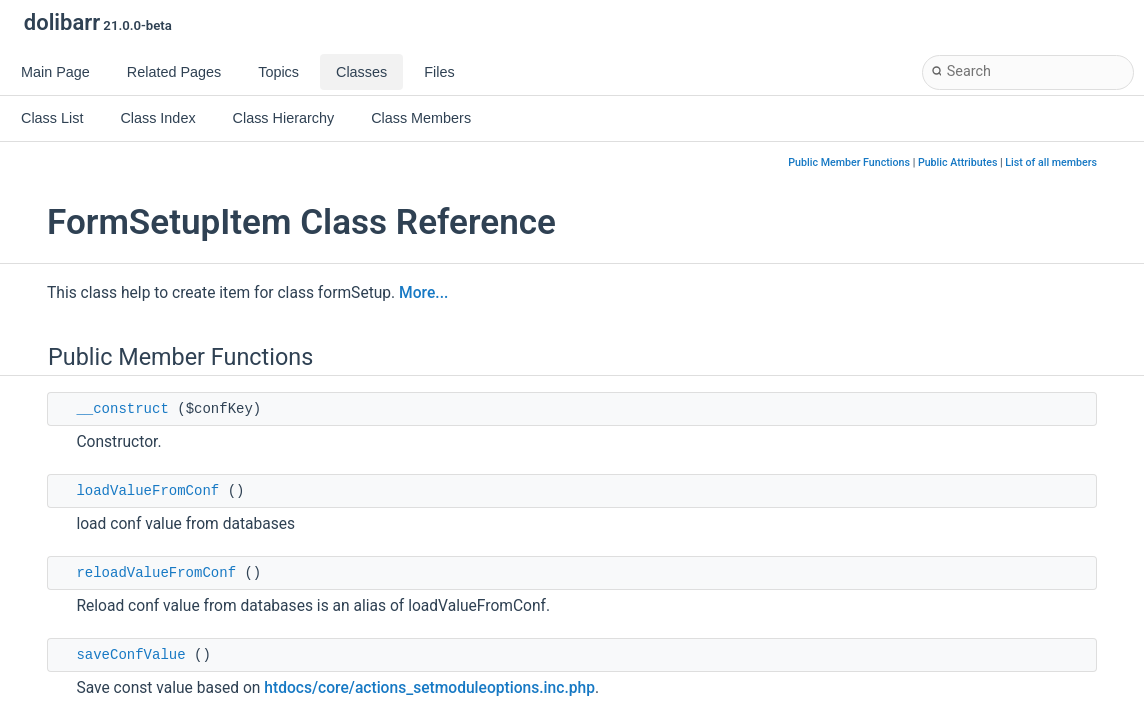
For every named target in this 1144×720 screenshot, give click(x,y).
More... (423, 293)
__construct (122, 409)
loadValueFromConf (147, 491)
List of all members (1051, 162)
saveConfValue (130, 655)
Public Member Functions (849, 162)
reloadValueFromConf (156, 573)
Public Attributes (958, 162)
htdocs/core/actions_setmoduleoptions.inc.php (429, 688)
